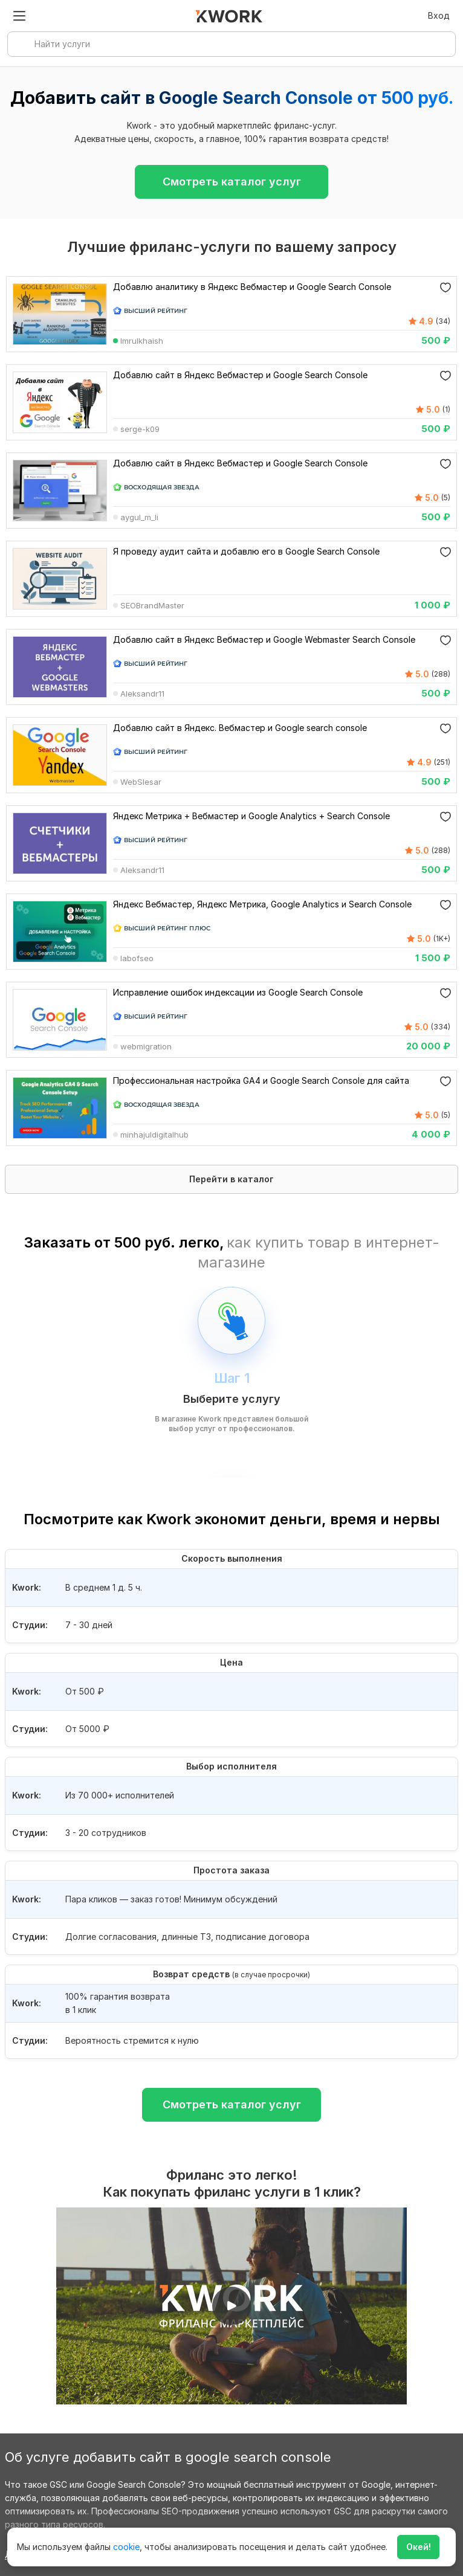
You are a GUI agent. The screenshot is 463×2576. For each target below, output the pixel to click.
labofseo (137, 959)
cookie (126, 2547)
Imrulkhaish (141, 341)
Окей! (418, 2547)
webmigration (146, 1047)
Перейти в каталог (231, 1179)
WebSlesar (140, 782)
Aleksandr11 (142, 694)
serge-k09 (140, 429)
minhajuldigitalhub (154, 1135)
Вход (439, 15)
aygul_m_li (139, 518)
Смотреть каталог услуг (232, 181)
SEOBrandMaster (152, 606)
